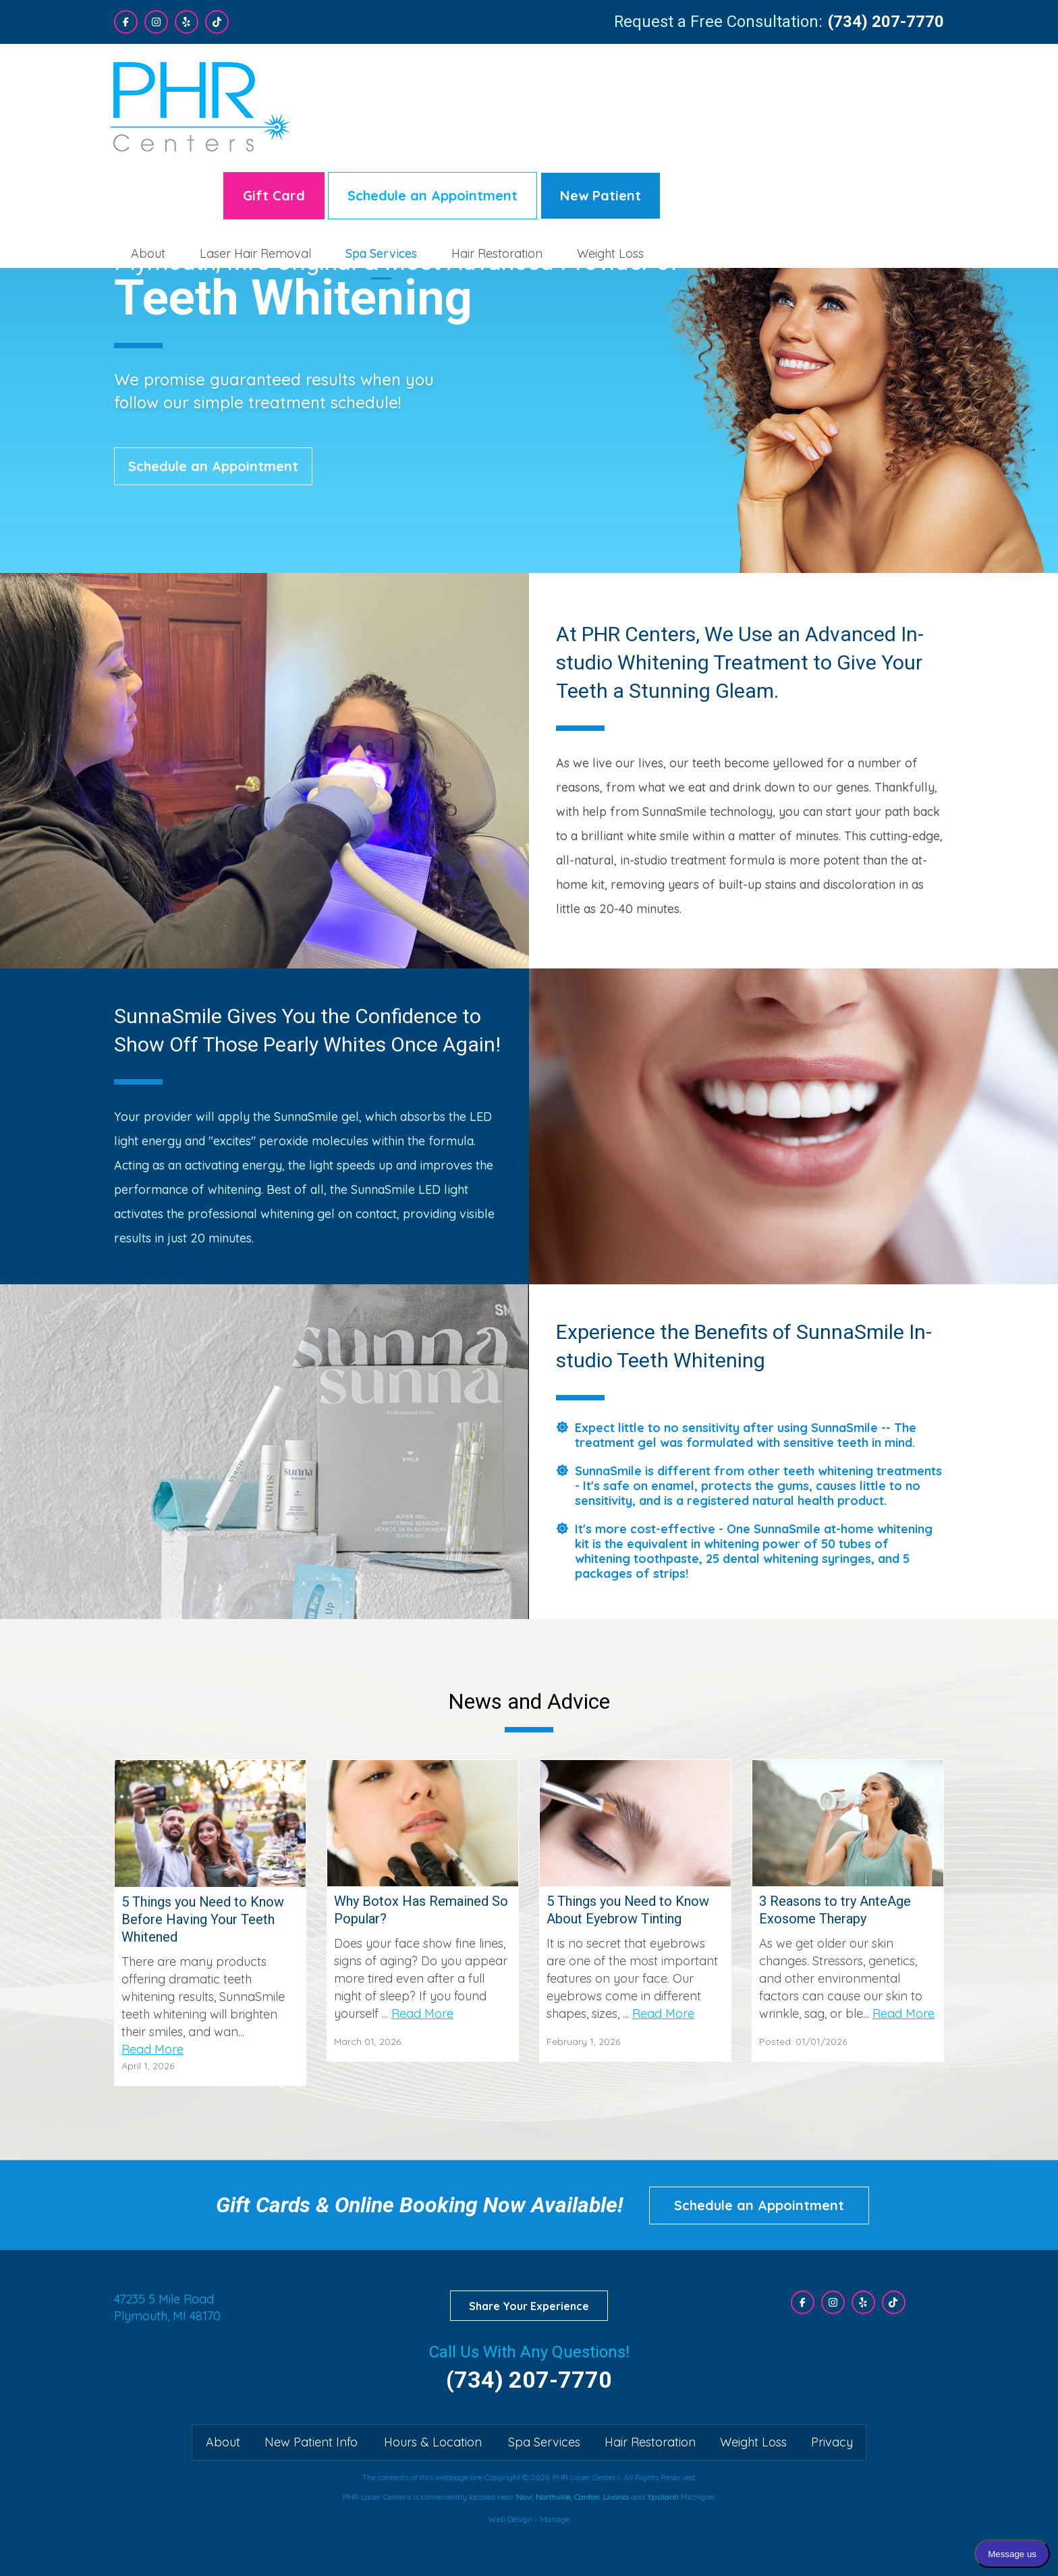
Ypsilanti (663, 2497)
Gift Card (557, 82)
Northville (553, 2497)
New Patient (883, 82)
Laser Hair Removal (538, 140)
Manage (554, 2519)
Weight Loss (893, 140)
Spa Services (664, 140)
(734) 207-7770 (886, 21)
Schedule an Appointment (716, 82)
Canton (587, 2497)
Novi (524, 2497)
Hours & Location (433, 2442)
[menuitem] (431, 140)
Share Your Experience (529, 2306)
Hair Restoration (780, 140)
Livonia (616, 2497)
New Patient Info (311, 2442)
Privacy (832, 2442)
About (431, 140)
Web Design (510, 2519)
